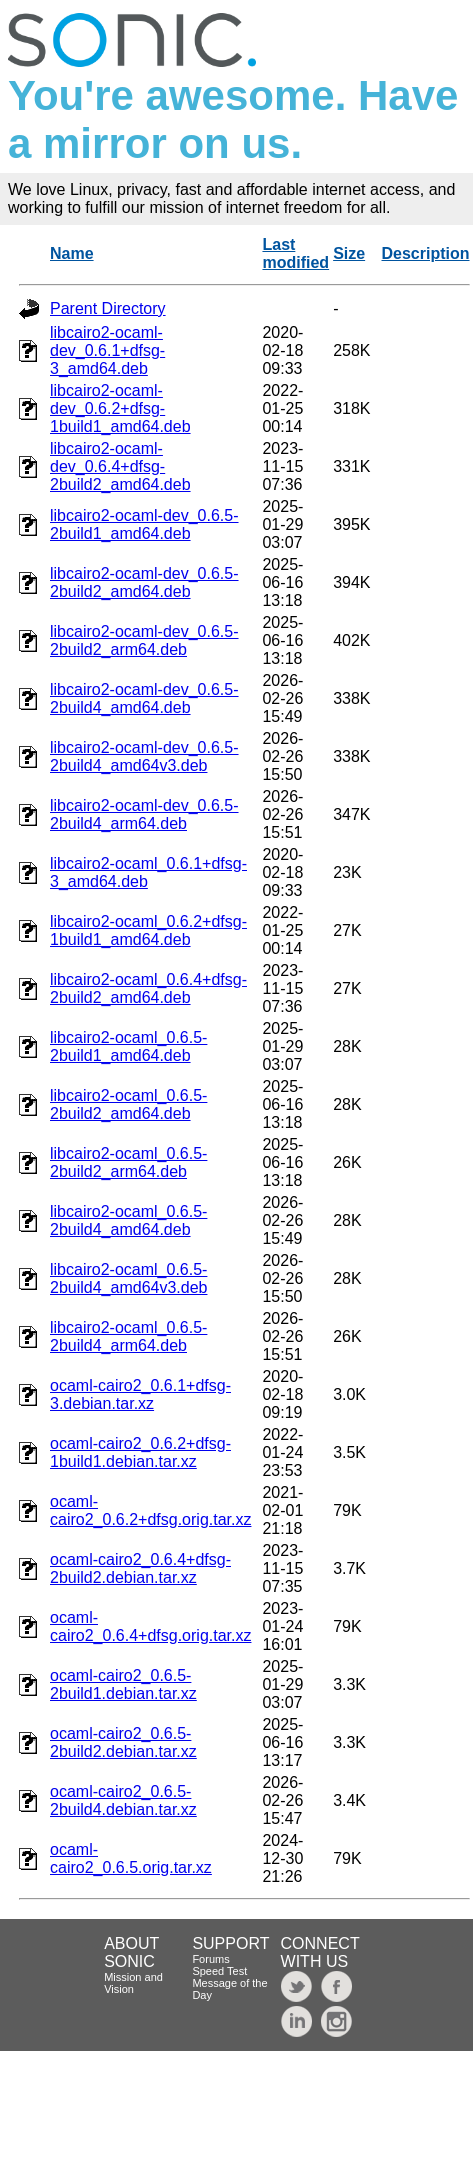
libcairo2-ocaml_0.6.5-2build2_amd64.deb (128, 1104)
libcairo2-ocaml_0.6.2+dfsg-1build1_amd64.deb (148, 930)
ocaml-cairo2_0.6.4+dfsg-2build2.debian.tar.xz (140, 1568)
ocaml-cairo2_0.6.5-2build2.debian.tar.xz (123, 1742)
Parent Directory (108, 308)
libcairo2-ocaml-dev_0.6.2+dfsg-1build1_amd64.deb (120, 408)
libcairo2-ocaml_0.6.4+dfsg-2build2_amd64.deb (148, 988)
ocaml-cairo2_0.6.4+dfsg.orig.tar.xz (150, 1626)
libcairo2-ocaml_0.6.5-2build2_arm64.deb (128, 1162)
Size (349, 253)
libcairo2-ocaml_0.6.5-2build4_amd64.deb (128, 1220)
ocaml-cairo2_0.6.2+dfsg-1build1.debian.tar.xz (140, 1452)
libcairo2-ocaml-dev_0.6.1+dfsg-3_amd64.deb (107, 350)
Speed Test (219, 1971)
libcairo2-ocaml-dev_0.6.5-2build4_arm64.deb (144, 814)
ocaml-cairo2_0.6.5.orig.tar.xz (131, 1858)
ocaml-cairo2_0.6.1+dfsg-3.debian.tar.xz (140, 1394)
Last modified (295, 253)
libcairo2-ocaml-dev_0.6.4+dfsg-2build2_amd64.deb (120, 466)
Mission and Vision (133, 1983)
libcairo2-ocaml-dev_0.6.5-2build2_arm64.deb (144, 640)
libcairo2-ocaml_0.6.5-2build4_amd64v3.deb (128, 1278)
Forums (210, 1959)
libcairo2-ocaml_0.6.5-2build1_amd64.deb (128, 1046)
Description (426, 253)
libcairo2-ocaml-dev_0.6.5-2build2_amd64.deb (144, 582)
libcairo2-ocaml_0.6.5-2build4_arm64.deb (128, 1336)
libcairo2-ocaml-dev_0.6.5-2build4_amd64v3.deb (144, 756)
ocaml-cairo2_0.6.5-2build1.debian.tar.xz (123, 1684)
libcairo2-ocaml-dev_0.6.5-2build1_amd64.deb (144, 524)
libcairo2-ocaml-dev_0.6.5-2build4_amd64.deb (144, 698)
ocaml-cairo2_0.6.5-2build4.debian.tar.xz (123, 1800)
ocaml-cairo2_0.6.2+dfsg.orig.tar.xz (150, 1510)
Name (72, 253)
